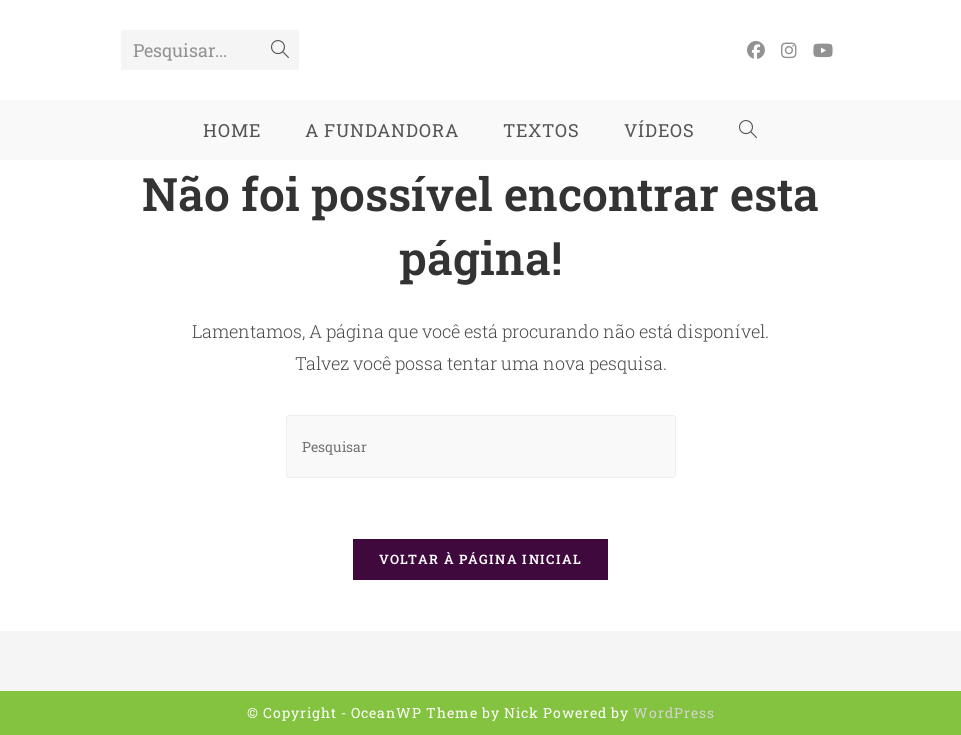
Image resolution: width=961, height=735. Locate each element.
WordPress (674, 712)
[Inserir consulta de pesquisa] (481, 446)
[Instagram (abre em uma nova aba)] (789, 50)
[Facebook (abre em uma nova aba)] (756, 50)
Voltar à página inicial (481, 559)
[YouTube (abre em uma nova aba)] (823, 50)
